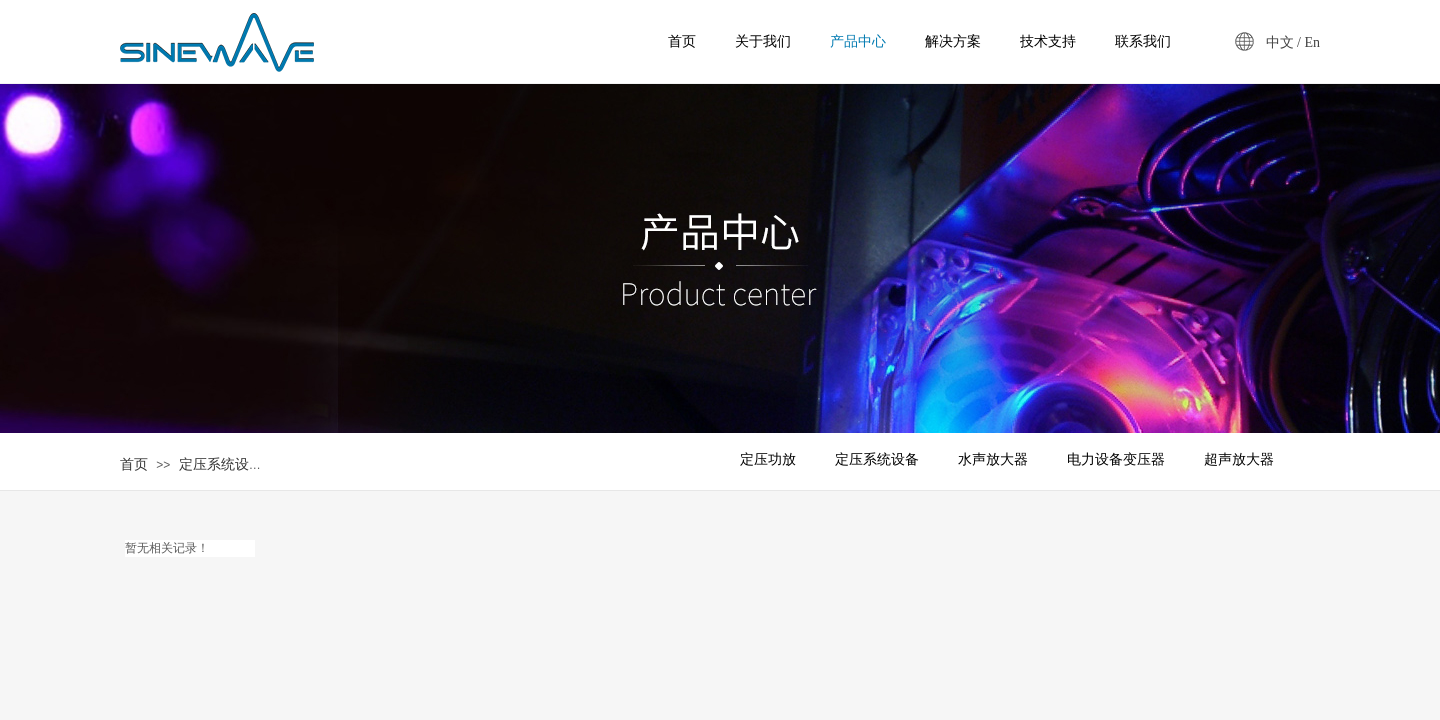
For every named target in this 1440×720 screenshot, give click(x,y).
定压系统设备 (221, 464)
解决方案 (953, 41)
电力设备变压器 (1116, 459)
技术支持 (1048, 41)
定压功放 (768, 459)
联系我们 (1143, 41)
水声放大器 (993, 459)
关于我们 (763, 41)
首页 (134, 464)
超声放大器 (1239, 459)
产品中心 (858, 41)
